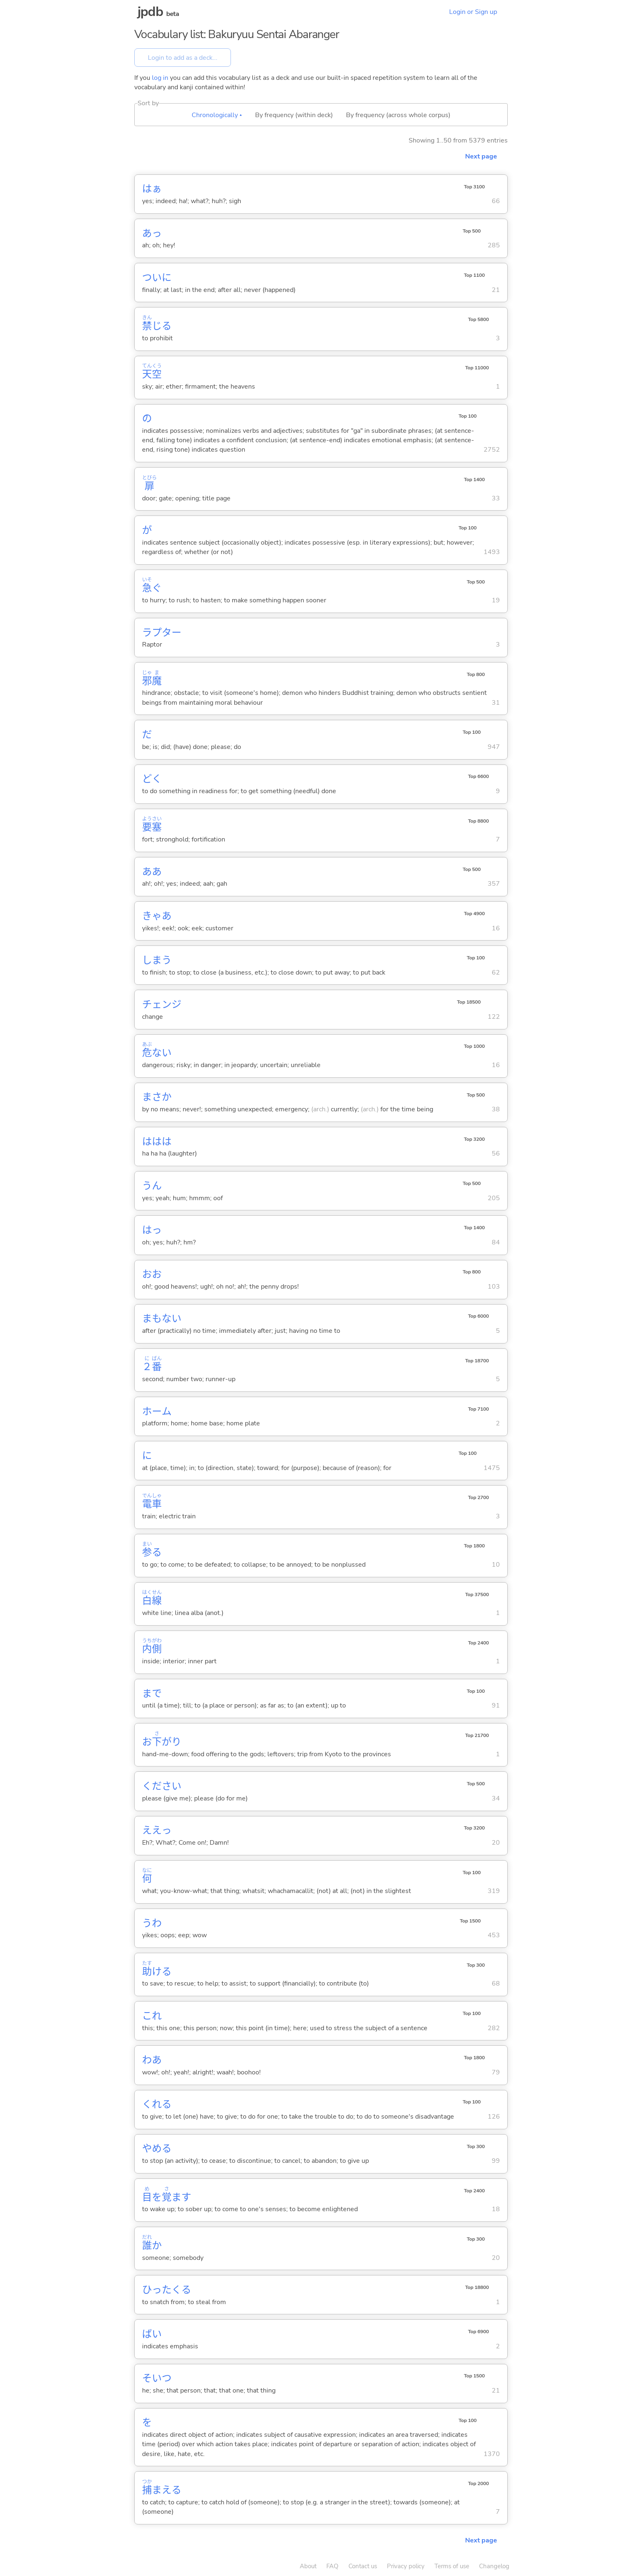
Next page (481, 156)
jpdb (150, 11)
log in (160, 77)
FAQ (332, 2566)
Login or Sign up (473, 11)
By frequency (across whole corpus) (398, 115)
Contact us (362, 2566)
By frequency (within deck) (294, 115)
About (308, 2566)
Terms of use (451, 2566)
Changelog (494, 2566)
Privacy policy (406, 2566)
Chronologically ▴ (217, 115)
